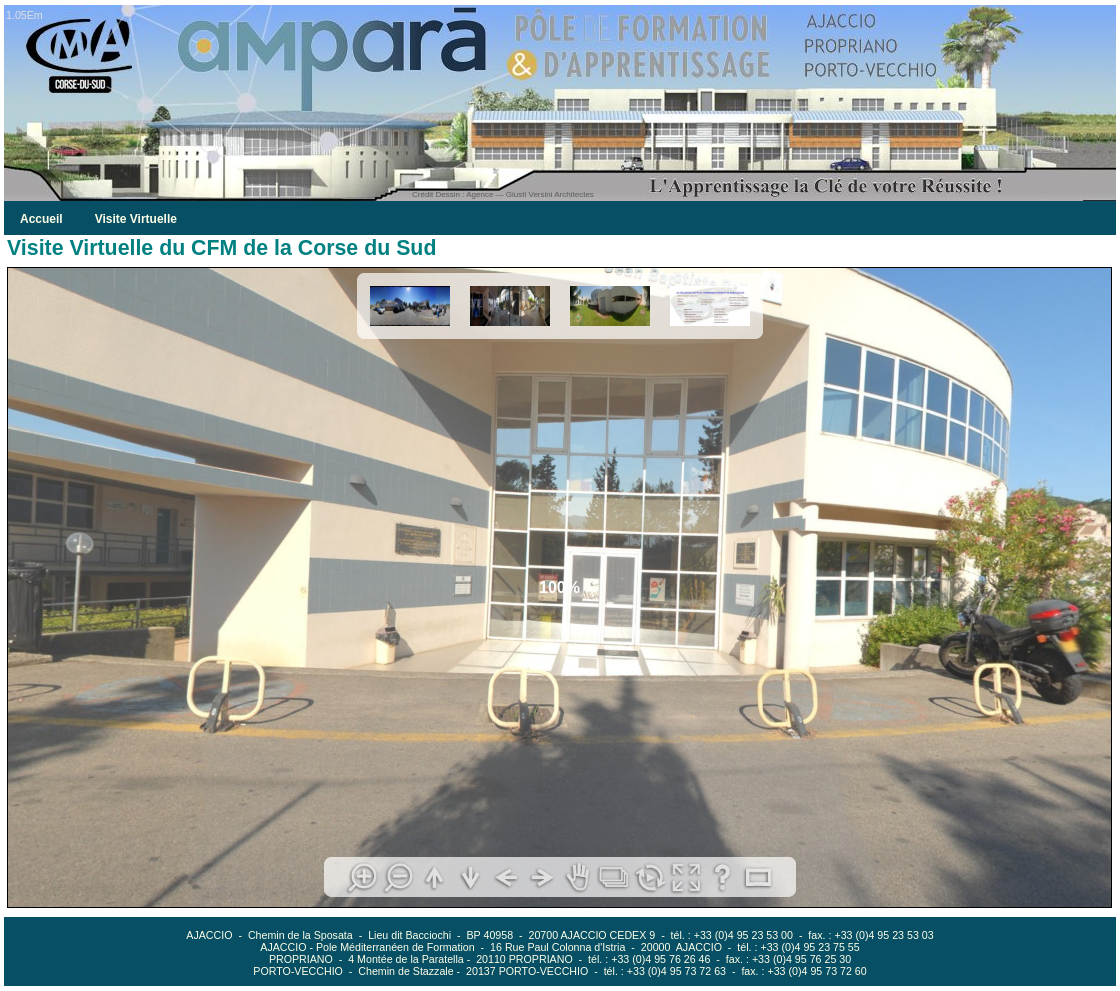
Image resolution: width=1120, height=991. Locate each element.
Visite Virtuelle (136, 219)
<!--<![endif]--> (559, 587)
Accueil (41, 219)
